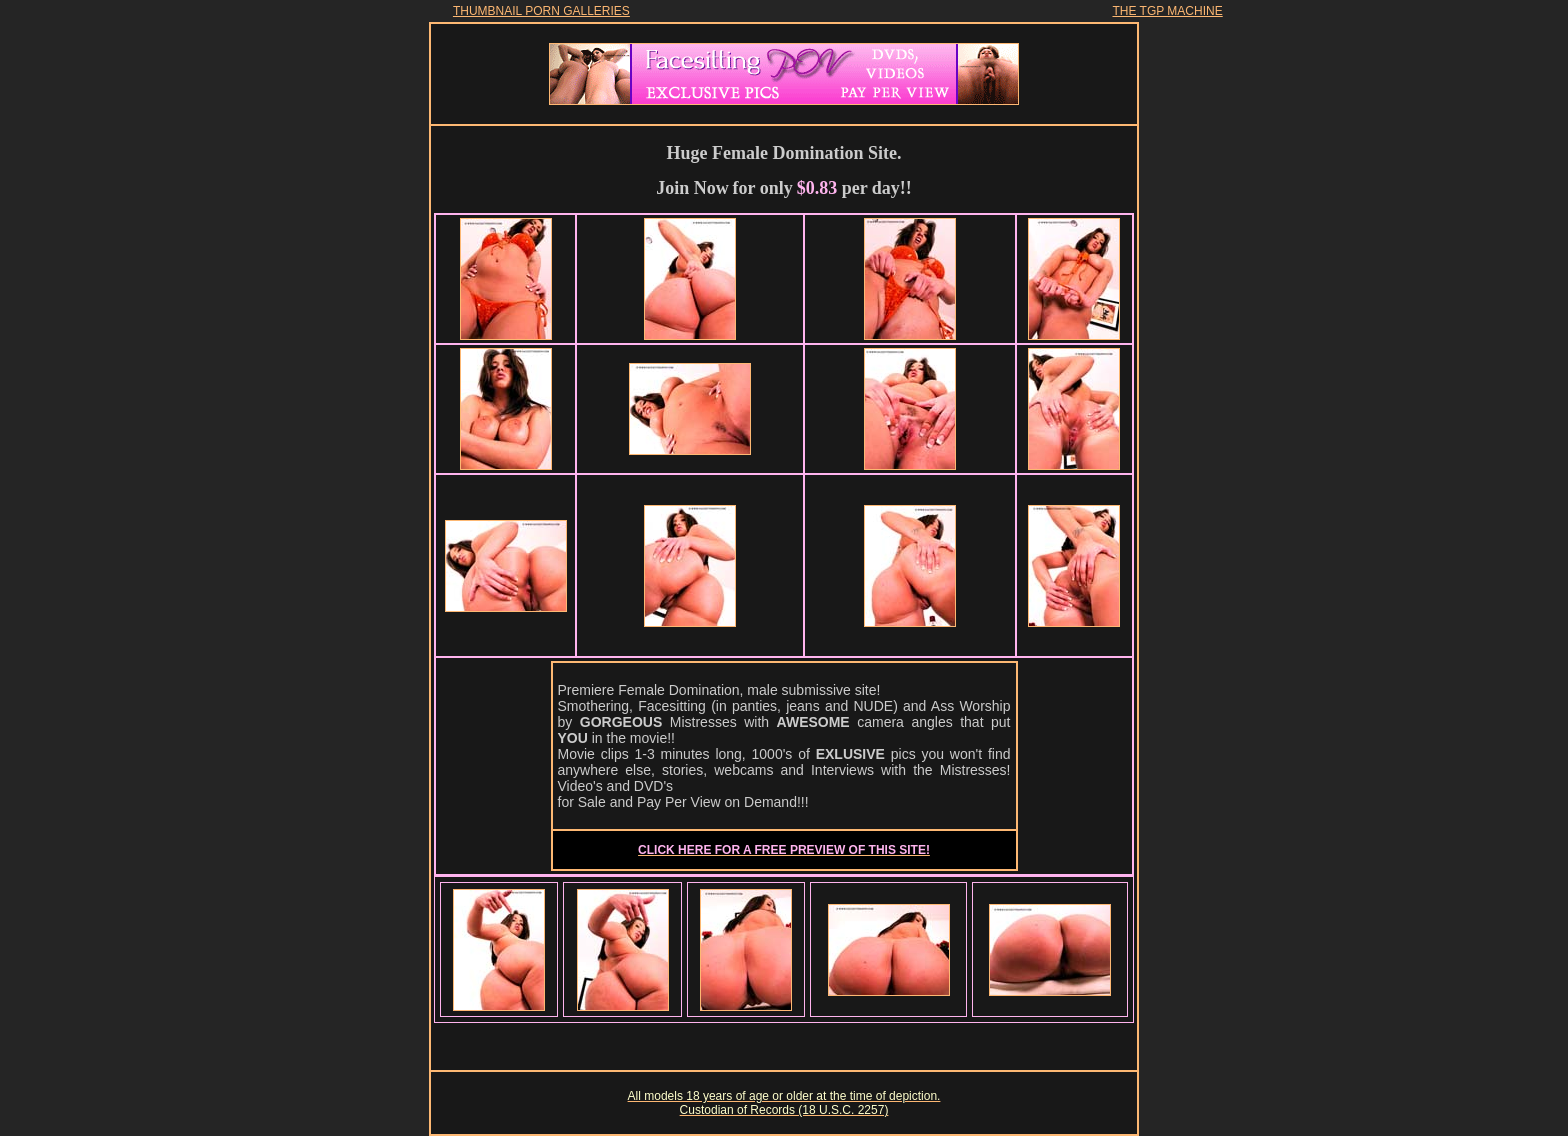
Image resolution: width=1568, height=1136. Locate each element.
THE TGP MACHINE (1167, 11)
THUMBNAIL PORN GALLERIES (541, 11)
